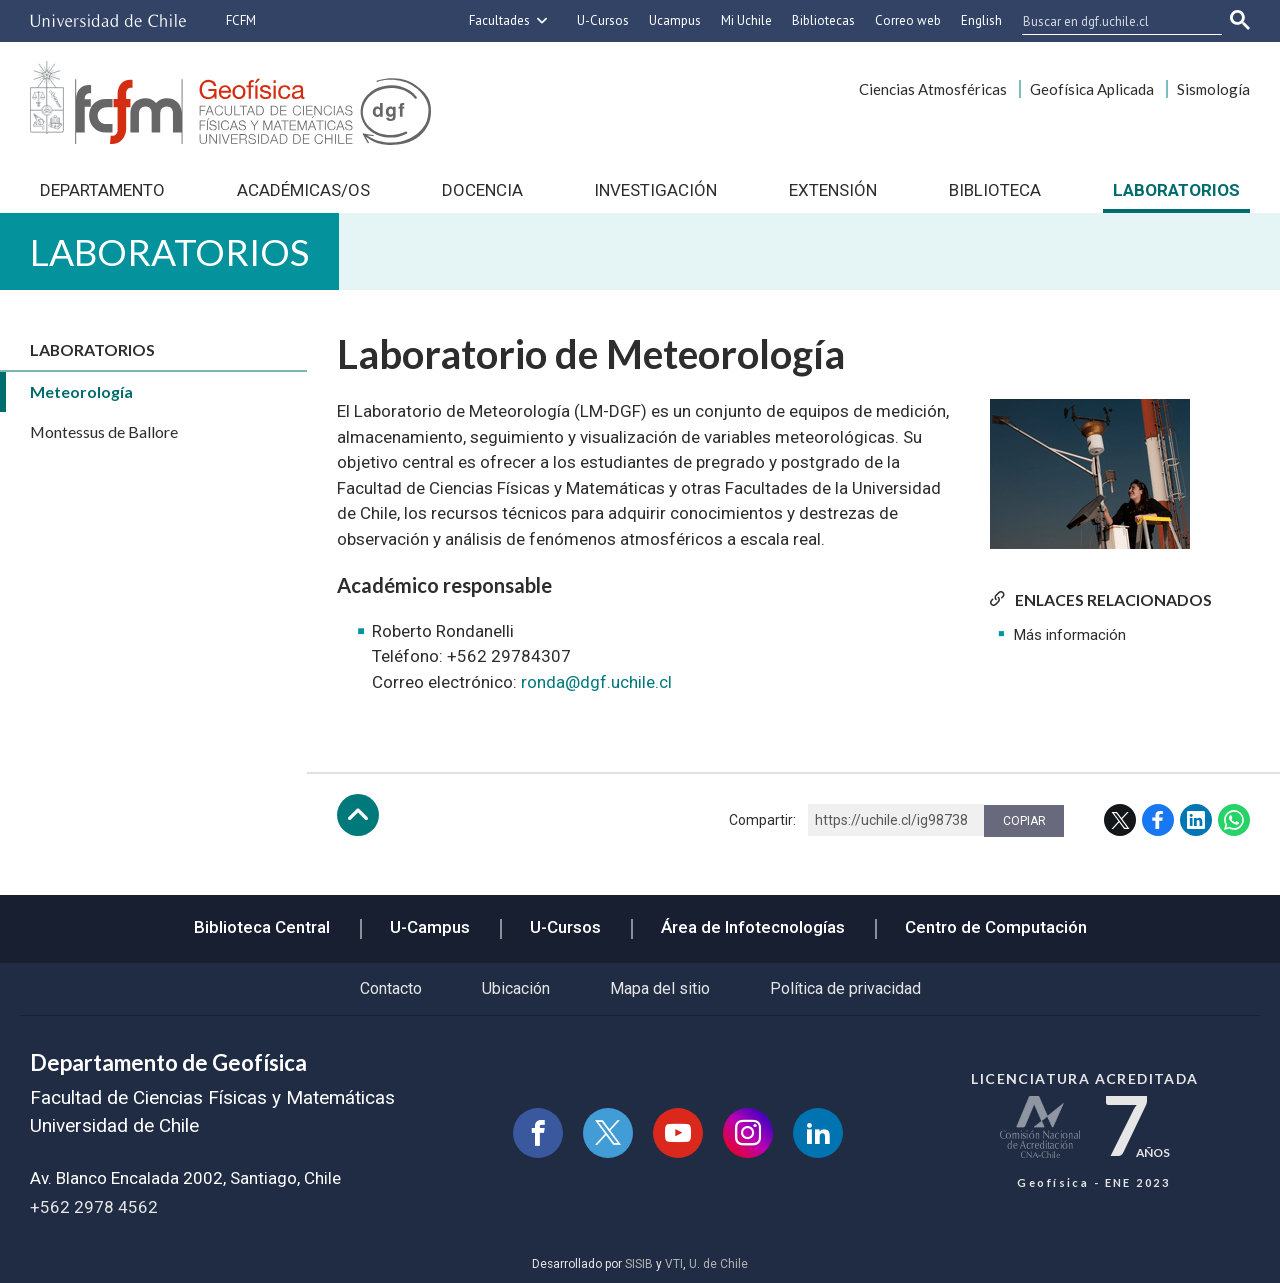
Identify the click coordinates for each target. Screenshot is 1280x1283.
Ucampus (675, 20)
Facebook (1158, 820)
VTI (674, 1264)
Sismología (1213, 89)
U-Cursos (603, 20)
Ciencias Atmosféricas (933, 89)
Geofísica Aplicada (1092, 89)
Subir (358, 815)
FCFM (241, 20)
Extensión (833, 190)
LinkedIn (1196, 820)
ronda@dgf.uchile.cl (596, 682)
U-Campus (430, 927)
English (981, 20)
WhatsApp (1234, 820)
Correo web (908, 20)
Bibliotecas (823, 20)
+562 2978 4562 (94, 1207)
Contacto (391, 988)
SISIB (639, 1264)
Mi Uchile (746, 20)
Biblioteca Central (262, 927)
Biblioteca (995, 190)
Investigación (655, 190)
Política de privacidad (845, 988)
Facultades (499, 20)
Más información (1070, 635)
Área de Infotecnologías (753, 927)
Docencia (482, 190)
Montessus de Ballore (104, 431)
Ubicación (516, 988)
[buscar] (1110, 21)
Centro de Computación (996, 927)
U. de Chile (718, 1264)
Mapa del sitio (660, 988)
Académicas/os (303, 190)
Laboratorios (1176, 190)
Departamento (102, 190)
